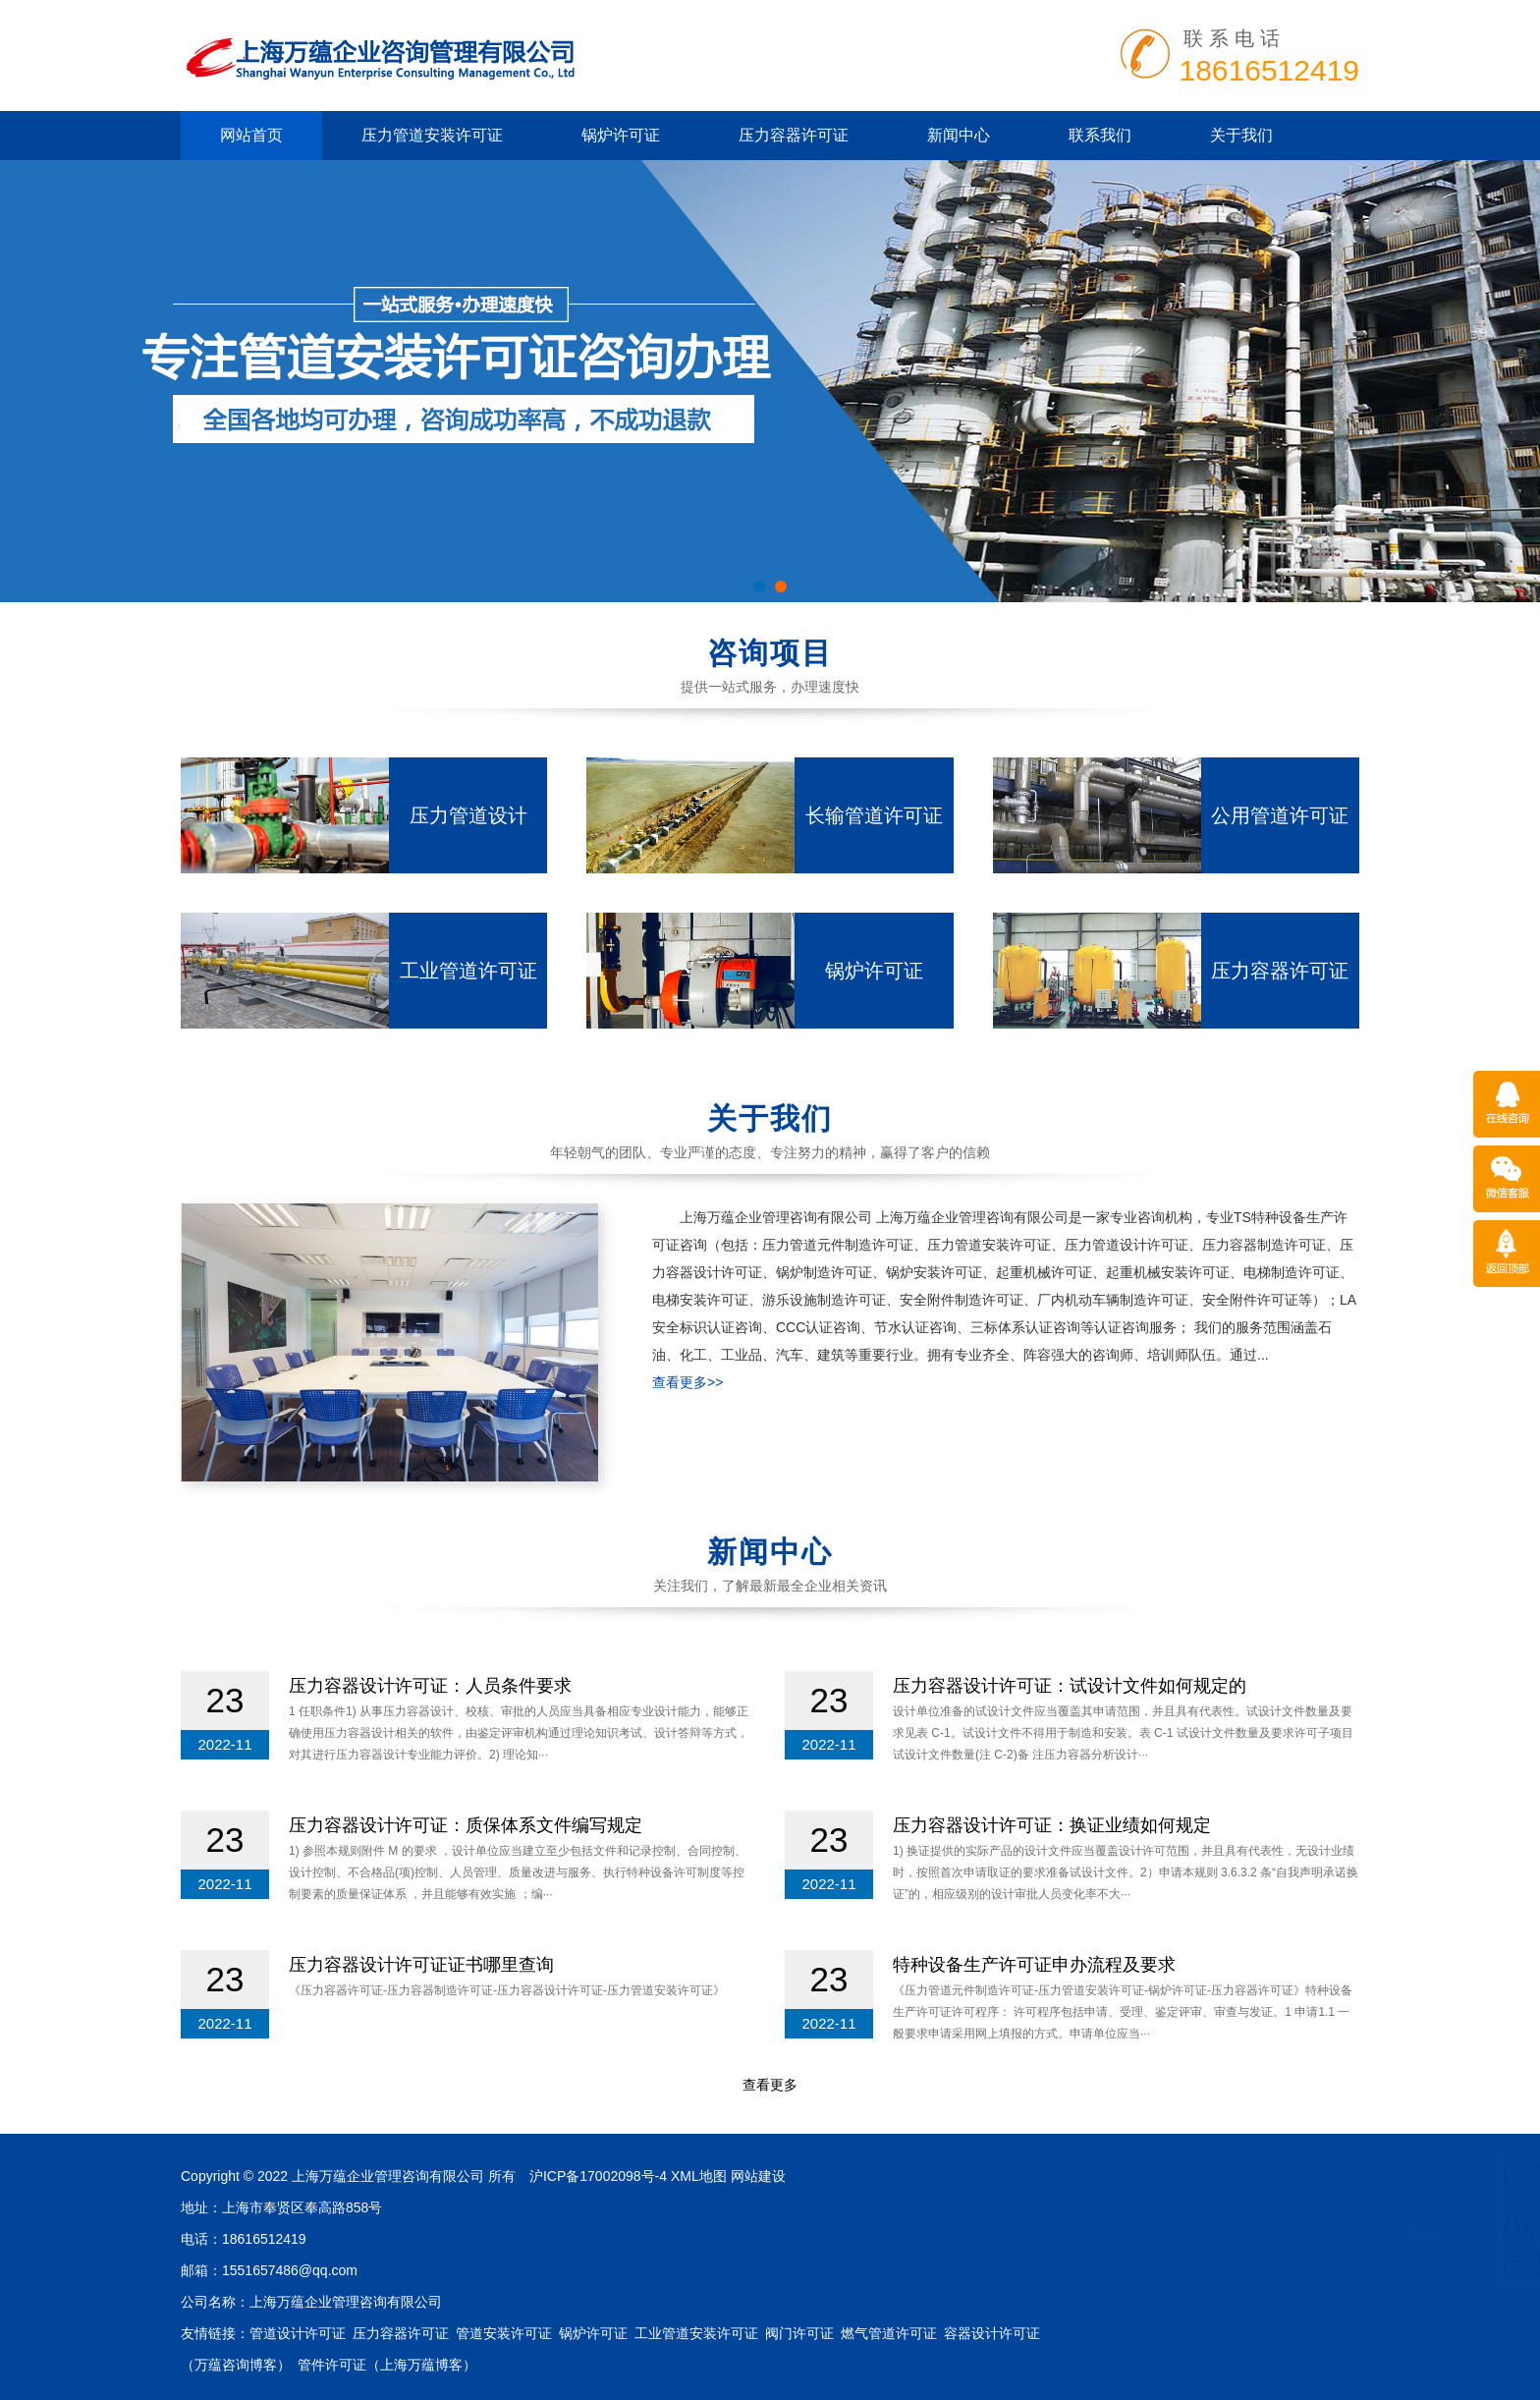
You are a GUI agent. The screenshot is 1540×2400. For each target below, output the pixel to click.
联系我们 (1100, 135)
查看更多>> (687, 1382)
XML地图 (699, 2176)
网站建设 (758, 2176)
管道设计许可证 (297, 2333)
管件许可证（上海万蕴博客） (387, 2364)
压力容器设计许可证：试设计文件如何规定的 (1069, 1686)
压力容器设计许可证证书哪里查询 (421, 1965)
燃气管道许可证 (889, 2333)
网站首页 (251, 135)
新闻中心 (958, 135)
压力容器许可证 (794, 135)
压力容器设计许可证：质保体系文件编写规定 (465, 1825)
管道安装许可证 (504, 2333)
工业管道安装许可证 (696, 2333)
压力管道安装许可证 (432, 135)
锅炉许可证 (620, 135)
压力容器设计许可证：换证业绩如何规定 (1052, 1825)
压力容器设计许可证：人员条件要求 (430, 1686)
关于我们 (1241, 135)
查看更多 (770, 2085)
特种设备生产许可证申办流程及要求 (1034, 1965)
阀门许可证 (799, 2333)
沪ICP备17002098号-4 (598, 2176)
